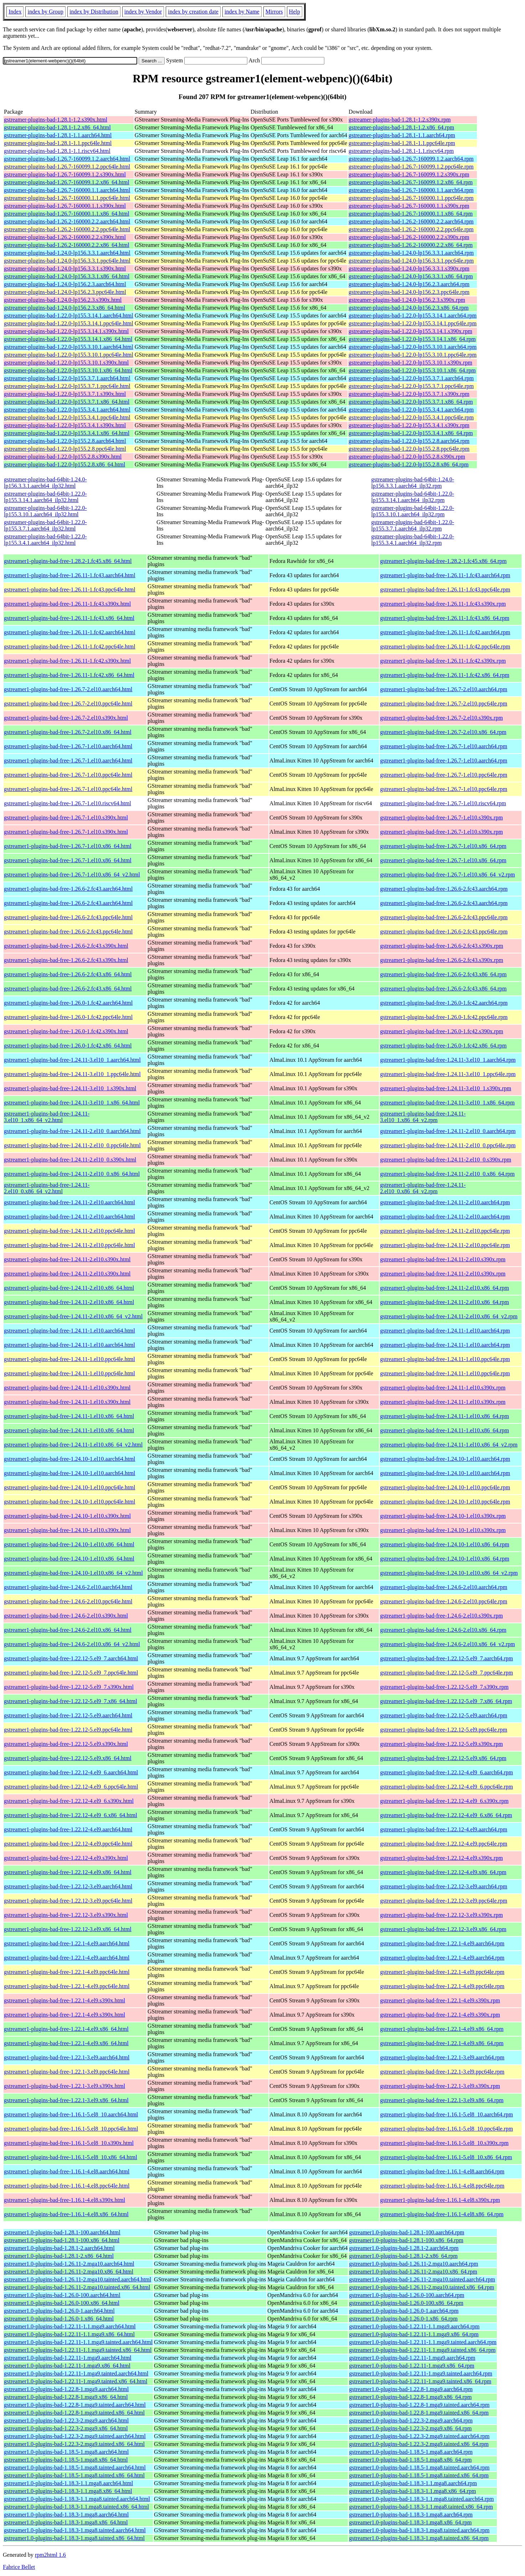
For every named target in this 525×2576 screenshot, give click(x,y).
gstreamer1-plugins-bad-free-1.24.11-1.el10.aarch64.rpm (445, 1331)
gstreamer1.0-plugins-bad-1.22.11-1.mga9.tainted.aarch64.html (76, 2373)
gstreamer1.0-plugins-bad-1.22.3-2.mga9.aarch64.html (66, 2420)
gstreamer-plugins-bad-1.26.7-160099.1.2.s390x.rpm (409, 174)
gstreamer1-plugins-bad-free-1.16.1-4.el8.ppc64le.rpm (442, 2186)
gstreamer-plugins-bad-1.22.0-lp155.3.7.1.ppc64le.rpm (411, 386)
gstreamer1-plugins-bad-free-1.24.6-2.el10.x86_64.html (68, 1630)
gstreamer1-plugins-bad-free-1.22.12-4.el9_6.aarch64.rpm (446, 1772)
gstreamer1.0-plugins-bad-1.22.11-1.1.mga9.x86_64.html (69, 2334)
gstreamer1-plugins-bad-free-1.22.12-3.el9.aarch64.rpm (443, 1886)
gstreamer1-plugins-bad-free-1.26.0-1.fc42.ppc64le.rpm (444, 1017)
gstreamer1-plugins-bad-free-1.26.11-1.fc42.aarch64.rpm (445, 632)
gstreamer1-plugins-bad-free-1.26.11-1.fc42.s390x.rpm (443, 661)
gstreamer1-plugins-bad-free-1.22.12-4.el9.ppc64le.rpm (443, 1844)
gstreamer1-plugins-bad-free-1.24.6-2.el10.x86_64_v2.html (72, 1644)
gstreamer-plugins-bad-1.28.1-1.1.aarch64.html (58, 135)
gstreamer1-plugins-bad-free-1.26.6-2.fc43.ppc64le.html (68, 917)
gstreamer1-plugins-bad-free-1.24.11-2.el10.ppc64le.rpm (445, 1231)
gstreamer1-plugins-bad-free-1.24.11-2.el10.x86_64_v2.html (73, 1316)
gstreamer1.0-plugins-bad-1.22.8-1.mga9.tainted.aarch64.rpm (419, 2405)
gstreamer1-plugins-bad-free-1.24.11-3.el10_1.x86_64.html (72, 1103)
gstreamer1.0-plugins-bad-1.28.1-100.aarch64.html (62, 2232)
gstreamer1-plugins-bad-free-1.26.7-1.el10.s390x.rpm (441, 817)
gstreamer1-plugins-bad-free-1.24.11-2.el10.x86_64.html (69, 1288)
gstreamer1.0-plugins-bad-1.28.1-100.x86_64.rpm (406, 2240)
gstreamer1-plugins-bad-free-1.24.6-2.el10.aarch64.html (68, 1587)
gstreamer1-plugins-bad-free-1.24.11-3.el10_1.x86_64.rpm (447, 1103)
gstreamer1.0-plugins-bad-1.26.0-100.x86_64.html (61, 2303)
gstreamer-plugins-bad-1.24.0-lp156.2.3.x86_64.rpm (409, 308)
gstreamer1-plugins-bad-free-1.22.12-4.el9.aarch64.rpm (443, 1829)
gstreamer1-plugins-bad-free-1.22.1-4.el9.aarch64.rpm (442, 1943)
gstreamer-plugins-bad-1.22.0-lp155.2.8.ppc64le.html (65, 449)
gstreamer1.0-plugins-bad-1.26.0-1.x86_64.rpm (403, 2319)
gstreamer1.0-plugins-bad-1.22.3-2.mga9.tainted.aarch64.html (75, 2436)
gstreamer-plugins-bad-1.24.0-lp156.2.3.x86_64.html (64, 308)
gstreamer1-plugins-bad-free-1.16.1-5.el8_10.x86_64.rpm (446, 2157)
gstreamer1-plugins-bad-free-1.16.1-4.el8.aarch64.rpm (442, 2171)
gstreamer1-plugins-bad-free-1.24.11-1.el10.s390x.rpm (442, 1388)
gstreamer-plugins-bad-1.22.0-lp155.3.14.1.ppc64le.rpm (413, 323)
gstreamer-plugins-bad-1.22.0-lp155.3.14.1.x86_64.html (68, 339)
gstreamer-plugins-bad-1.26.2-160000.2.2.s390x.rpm (409, 237)
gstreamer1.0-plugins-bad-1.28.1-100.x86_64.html (61, 2240)
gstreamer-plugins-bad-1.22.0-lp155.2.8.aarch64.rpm (409, 441)
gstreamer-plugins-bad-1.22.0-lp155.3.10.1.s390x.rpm (410, 362)
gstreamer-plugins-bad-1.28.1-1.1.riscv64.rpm (401, 151)
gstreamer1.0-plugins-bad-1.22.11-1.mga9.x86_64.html (67, 2366)
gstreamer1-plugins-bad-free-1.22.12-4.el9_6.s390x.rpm (444, 1801)
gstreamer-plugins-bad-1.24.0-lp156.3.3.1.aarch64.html (67, 253)
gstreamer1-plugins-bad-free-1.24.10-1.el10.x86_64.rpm (444, 1544)
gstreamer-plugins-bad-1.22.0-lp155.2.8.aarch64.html (65, 441)
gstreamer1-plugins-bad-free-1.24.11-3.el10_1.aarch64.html (72, 1060)
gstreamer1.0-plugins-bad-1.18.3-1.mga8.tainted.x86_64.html (74, 2538)
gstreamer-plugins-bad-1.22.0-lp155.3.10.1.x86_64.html (68, 370)
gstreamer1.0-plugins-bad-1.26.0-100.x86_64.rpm (406, 2303)
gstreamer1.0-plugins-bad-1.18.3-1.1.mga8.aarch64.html (68, 2483)
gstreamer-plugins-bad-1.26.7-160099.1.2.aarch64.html (67, 159)
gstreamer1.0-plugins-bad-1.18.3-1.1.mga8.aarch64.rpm (413, 2483)
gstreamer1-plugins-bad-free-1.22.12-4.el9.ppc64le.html (68, 1844)
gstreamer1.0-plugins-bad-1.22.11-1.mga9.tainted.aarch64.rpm (420, 2373)
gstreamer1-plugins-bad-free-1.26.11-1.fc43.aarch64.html (69, 575)
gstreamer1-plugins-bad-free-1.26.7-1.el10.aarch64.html (68, 746)
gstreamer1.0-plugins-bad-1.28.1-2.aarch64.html (59, 2248)
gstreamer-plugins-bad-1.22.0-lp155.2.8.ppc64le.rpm (409, 449)
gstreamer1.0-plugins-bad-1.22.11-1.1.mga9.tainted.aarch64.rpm (422, 2342)
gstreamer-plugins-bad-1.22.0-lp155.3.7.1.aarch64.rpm (411, 378)
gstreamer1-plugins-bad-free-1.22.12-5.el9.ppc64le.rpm (443, 1730)
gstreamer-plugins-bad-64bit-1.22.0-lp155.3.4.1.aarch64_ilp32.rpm (412, 539)
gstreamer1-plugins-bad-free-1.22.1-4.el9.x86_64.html (66, 2029)
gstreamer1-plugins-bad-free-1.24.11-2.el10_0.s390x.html (70, 1160)
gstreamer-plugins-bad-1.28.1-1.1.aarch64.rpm (402, 135)
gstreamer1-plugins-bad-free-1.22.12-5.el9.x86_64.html (68, 1758)
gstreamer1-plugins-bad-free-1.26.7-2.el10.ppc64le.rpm (443, 703)
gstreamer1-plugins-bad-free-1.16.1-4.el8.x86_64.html (66, 2214)
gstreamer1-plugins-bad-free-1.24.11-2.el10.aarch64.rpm (445, 1202)
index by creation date (193, 12)
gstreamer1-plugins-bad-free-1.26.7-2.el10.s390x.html (66, 718)
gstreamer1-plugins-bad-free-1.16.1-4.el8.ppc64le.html (66, 2186)
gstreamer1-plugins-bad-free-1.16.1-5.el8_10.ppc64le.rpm (446, 2129)
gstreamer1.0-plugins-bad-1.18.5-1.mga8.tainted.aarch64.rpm (419, 2467)
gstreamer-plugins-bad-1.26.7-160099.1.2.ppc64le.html (67, 167)
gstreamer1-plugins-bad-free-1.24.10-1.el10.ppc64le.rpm (445, 1487)
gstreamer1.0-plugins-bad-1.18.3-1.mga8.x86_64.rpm (410, 2522)
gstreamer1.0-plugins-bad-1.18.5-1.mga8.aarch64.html (66, 2452)
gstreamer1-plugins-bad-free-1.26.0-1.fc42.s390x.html (66, 1031)
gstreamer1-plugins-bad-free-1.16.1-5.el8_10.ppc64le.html (71, 2129)
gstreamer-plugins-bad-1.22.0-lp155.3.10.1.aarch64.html (68, 347)
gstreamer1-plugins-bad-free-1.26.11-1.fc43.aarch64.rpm (445, 575)
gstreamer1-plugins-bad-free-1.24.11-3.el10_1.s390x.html (70, 1088)
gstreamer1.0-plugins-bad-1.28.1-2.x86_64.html (59, 2256)
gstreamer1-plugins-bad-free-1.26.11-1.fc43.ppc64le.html (69, 589)
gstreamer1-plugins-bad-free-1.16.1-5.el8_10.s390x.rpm (444, 2143)
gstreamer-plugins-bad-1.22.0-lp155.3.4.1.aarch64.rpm (411, 410)
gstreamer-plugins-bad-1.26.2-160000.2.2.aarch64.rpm (411, 221)
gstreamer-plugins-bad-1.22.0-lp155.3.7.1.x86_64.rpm (411, 402)
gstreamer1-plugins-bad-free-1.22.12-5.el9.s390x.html (66, 1744)
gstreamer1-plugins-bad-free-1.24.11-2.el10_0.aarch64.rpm (447, 1131)
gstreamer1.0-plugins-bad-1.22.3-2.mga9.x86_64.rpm (410, 2428)
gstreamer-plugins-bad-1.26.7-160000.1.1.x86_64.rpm (411, 214)
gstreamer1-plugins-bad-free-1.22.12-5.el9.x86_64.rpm (443, 1758)
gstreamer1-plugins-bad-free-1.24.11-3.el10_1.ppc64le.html (72, 1074)
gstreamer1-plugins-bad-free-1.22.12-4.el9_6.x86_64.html (70, 1815)
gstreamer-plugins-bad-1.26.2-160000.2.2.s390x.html (65, 237)
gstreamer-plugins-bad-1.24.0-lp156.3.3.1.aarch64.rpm (411, 253)
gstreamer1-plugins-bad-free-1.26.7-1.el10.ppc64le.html (68, 775)
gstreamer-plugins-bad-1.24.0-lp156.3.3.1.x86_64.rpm (411, 276)
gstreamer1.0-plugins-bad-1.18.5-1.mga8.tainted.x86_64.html (74, 2475)
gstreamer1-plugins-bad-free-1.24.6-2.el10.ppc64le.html (68, 1601)
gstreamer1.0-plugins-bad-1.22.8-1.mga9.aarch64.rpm (411, 2389)
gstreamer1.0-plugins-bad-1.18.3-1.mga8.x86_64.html (66, 2522)
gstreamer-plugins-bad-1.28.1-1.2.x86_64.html (57, 127)
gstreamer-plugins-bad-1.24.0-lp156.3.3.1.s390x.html (65, 268)
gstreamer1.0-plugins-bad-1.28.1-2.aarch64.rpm (403, 2248)
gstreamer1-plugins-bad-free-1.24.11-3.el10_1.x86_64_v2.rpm (422, 1117)
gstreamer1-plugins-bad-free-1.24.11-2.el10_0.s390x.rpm (445, 1160)
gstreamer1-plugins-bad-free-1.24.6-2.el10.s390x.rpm (441, 1616)
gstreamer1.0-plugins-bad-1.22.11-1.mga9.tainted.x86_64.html (75, 2381)
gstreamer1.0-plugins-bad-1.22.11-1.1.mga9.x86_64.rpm (413, 2334)
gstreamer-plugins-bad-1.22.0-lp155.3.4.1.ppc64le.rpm (411, 417)
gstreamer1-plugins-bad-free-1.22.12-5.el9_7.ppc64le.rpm (446, 1673)
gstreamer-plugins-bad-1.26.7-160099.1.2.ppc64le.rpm (411, 167)
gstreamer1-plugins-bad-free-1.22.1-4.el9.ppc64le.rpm (442, 1972)
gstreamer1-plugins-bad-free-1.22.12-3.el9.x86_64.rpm (443, 1929)
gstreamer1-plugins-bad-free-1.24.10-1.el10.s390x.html (67, 1516)
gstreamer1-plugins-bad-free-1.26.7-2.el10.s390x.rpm (441, 718)
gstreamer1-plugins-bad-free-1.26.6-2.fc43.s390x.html (66, 946)
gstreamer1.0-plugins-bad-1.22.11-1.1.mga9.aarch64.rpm (414, 2326)
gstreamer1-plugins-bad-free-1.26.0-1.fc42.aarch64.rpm (444, 1003)
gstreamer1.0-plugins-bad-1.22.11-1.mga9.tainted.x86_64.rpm (420, 2381)
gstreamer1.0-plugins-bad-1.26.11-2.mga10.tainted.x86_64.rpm (421, 2287)
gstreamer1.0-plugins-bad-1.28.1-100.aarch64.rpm (406, 2232)
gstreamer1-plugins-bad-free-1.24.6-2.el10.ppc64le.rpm (443, 1601)
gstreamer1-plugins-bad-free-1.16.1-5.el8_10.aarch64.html (71, 2114)
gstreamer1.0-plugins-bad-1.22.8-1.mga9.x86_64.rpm (410, 2397)
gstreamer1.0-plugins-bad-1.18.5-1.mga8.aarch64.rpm (411, 2452)
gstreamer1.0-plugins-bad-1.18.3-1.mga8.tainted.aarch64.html (75, 2530)
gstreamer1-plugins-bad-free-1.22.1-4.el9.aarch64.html (66, 1943)
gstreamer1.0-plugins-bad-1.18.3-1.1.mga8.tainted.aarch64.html (77, 2499)
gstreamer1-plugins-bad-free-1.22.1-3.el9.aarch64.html (66, 2057)
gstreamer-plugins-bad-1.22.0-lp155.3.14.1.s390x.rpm (410, 331)
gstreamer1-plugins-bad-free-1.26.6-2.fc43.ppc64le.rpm (444, 917)
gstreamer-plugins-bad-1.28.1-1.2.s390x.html (55, 120)
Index (15, 12)
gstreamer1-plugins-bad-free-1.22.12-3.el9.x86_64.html (68, 1929)
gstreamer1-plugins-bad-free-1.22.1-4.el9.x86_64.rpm (441, 2029)
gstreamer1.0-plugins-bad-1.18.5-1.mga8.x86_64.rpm (410, 2460)
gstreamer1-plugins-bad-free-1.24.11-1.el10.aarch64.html (69, 1331)
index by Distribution (94, 12)
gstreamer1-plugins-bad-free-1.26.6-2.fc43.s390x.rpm (441, 946)
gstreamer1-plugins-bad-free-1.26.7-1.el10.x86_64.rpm (443, 846)
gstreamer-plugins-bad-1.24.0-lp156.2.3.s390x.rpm (407, 300)
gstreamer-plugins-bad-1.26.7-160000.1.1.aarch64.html (67, 190)
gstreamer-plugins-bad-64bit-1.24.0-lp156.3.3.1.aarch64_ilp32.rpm (412, 482)
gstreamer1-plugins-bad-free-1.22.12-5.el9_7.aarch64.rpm (446, 1658)
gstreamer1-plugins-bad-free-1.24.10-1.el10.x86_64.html (69, 1544)
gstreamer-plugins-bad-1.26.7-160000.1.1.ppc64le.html (67, 198)
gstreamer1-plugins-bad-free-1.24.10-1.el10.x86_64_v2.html (73, 1573)
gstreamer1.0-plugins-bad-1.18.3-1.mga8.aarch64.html (66, 2515)
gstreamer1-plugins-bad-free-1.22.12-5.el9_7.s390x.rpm (444, 1687)
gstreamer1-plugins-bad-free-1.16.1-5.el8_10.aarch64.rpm (446, 2114)
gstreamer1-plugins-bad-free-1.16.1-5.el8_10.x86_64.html (70, 2157)
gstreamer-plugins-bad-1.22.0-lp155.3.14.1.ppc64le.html (68, 323)
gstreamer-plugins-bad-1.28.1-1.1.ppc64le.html (58, 143)
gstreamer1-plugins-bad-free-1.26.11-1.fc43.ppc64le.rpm (445, 589)
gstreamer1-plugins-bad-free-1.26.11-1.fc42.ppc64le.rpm (445, 646)
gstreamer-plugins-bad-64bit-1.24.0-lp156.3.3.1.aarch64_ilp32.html (45, 482)
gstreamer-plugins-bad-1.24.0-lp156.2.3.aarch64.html (65, 284)
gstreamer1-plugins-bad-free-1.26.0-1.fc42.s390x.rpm (441, 1031)
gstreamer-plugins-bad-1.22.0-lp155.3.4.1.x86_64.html (66, 433)
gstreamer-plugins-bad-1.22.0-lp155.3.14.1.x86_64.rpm (412, 339)
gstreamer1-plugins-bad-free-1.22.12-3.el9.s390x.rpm (441, 1915)
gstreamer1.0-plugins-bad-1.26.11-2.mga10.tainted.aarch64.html (77, 2279)
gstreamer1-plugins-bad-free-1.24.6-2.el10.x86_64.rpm (443, 1630)
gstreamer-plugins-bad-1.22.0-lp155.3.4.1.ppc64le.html (67, 417)
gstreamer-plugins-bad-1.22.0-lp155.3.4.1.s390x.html (65, 425)
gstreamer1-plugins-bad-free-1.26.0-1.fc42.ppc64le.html (68, 1017)
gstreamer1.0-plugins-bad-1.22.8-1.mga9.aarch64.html (66, 2389)
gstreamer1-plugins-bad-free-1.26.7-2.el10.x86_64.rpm (443, 732)
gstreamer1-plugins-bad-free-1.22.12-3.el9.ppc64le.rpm (443, 1901)
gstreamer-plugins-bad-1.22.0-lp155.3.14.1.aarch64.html (68, 315)
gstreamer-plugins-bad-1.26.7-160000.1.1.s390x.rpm (409, 206)
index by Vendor (143, 12)
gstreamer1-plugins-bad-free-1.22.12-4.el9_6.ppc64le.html (71, 1787)
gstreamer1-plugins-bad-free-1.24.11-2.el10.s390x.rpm (442, 1259)
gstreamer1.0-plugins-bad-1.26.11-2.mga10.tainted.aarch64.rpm (422, 2279)
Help (294, 12)
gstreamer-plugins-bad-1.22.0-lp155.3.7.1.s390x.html (65, 394)
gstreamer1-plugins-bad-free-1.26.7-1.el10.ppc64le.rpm (443, 775)
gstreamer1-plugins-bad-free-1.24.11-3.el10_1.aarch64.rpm (447, 1060)
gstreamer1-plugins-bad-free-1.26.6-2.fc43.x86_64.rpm (443, 974)
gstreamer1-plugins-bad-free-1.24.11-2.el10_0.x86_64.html (72, 1174)
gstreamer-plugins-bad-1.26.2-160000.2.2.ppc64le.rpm (411, 229)
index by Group (45, 12)
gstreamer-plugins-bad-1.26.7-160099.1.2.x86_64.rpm (411, 182)
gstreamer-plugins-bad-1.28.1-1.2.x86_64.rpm (401, 127)
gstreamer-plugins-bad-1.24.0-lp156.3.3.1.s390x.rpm (409, 268)
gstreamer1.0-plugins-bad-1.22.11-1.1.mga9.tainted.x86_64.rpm (422, 2350)
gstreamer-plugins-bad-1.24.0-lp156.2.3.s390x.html (63, 300)
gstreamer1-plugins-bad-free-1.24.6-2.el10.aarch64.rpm (443, 1587)
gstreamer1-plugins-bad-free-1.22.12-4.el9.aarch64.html (68, 1829)
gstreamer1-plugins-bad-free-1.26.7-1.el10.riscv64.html (67, 803)
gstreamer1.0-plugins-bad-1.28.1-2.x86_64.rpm (403, 2256)
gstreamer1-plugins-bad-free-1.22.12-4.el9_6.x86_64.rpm (446, 1815)
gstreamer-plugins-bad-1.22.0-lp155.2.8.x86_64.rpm (409, 464)
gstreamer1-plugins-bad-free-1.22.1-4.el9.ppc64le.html (66, 1972)
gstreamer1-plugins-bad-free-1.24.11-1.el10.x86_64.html (69, 1416)
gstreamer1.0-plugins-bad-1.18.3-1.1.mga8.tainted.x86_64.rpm (421, 2507)
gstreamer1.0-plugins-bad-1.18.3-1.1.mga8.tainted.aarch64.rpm (421, 2499)
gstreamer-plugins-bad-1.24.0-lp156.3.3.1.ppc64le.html (67, 261)
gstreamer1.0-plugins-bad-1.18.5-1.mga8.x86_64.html (66, 2460)
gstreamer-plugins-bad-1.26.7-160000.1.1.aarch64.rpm (411, 190)
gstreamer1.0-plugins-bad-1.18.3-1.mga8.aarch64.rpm (411, 2515)
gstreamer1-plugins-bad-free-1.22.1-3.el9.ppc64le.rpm (442, 2072)
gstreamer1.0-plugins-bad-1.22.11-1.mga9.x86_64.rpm (411, 2366)
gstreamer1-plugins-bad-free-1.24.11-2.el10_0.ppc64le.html (72, 1145)
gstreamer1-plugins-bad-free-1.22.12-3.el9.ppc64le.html (68, 1901)
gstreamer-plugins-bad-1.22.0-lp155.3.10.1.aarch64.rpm (413, 347)
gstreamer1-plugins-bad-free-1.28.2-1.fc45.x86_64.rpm (443, 561)
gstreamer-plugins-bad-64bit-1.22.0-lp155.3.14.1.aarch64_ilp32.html (45, 497)
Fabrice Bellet (19, 2567)
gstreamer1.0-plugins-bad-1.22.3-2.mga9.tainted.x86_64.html (74, 2444)
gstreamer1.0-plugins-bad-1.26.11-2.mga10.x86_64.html (68, 2272)
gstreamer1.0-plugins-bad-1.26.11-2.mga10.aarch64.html (69, 2264)
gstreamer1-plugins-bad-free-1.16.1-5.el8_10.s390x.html (69, 2143)
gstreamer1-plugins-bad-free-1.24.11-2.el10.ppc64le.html (69, 1231)
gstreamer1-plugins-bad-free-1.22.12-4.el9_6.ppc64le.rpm (446, 1787)
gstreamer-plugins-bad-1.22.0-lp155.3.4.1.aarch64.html (67, 410)
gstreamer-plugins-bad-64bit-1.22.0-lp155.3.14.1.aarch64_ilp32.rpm (412, 497)
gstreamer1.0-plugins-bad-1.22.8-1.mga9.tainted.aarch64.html (75, 2405)
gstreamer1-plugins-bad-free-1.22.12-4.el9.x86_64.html (68, 1872)
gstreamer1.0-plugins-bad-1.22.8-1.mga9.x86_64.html (66, 2397)
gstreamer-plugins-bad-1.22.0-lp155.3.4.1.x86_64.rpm (411, 433)
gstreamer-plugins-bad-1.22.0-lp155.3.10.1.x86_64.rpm (412, 370)
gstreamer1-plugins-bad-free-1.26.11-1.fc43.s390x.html (67, 604)
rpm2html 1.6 (50, 2555)
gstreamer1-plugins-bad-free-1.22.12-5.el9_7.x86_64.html (70, 1701)
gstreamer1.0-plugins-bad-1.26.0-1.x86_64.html (59, 2319)
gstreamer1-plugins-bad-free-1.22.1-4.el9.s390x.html (64, 2000)
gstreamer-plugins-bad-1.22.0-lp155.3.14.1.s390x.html (66, 331)
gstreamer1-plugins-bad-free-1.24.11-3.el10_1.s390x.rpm (445, 1088)
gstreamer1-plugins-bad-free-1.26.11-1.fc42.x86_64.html (69, 675)
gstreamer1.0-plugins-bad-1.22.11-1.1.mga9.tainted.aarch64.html (78, 2342)
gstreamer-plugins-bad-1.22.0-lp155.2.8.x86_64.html (64, 464)
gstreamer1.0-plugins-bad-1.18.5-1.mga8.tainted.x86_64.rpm (418, 2475)
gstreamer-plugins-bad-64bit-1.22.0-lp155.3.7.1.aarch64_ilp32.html (45, 525)
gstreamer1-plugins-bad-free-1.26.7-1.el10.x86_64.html (68, 846)
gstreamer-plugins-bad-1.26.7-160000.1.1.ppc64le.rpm (411, 198)
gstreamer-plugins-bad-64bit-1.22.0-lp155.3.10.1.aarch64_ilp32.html (45, 511)
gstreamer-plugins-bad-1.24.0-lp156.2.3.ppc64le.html (65, 292)
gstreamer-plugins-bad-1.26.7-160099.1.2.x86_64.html (66, 182)
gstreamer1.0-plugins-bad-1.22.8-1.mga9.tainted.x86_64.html (74, 2413)
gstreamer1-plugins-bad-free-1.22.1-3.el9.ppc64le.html (66, 2072)
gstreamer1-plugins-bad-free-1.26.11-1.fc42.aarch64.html (69, 632)
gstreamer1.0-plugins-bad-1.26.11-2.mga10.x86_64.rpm (413, 2272)
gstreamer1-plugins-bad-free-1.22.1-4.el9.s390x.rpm (440, 2000)
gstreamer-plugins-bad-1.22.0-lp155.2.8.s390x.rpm (407, 457)
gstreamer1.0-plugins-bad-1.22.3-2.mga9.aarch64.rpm (411, 2420)
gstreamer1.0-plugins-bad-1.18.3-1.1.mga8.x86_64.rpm (412, 2491)
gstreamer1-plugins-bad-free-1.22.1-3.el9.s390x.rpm (440, 2086)
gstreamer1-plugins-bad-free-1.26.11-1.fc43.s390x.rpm (443, 604)
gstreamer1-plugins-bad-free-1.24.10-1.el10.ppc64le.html (69, 1487)
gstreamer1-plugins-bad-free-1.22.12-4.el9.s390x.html (66, 1858)
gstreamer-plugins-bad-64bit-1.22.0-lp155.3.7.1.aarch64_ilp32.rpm (412, 525)
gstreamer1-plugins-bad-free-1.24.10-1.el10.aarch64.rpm (445, 1459)
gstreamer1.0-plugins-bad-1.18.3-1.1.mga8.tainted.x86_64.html (76, 2507)
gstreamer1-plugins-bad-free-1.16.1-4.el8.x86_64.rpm (441, 2214)
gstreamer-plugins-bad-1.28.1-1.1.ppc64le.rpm (402, 143)
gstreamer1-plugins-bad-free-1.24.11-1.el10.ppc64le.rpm (445, 1359)
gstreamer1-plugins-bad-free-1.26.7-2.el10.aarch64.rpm (443, 689)
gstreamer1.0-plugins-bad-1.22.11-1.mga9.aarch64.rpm (412, 2358)
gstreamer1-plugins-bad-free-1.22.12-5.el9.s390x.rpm (441, 1744)
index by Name (242, 12)
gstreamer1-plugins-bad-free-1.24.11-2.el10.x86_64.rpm (444, 1288)
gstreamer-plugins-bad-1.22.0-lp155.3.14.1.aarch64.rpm (413, 315)
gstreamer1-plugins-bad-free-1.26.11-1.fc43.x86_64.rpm (444, 618)
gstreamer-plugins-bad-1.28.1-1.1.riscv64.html (57, 151)
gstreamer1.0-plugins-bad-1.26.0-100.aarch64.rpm (406, 2295)
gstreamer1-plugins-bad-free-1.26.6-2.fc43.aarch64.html (68, 889)
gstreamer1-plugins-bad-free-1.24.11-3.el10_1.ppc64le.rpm (447, 1074)
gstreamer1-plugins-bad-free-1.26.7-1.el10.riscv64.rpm (443, 803)
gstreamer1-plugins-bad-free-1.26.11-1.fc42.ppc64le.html (69, 646)
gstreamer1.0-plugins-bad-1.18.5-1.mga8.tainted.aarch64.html (75, 2467)
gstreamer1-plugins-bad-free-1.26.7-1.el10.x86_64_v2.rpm (447, 874)
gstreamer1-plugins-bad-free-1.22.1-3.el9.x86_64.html (66, 2100)
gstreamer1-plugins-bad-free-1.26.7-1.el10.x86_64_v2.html (72, 874)
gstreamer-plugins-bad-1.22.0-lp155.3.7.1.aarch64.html (67, 378)
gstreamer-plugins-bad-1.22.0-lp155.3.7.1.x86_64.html (66, 402)
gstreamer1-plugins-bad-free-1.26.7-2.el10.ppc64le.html (68, 703)
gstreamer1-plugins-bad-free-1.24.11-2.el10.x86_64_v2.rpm (449, 1316)
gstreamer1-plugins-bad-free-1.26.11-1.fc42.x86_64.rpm (444, 675)
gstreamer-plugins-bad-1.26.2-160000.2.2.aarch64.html (67, 221)
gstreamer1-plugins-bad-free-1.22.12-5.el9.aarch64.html (68, 1715)
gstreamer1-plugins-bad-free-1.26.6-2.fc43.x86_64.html (68, 974)
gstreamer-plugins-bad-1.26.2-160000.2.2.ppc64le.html (67, 229)
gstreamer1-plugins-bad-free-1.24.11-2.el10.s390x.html (67, 1259)
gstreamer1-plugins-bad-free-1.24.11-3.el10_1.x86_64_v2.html (46, 1117)
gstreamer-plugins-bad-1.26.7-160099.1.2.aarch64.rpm (411, 159)
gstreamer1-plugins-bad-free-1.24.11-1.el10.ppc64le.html (69, 1359)
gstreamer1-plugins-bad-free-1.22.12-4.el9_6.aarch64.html (71, 1772)
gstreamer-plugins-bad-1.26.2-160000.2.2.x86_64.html (66, 245)
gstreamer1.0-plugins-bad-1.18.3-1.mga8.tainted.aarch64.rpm (419, 2530)
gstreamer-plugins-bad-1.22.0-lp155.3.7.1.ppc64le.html (67, 386)
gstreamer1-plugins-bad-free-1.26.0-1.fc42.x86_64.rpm (443, 1046)
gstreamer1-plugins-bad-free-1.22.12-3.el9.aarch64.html (68, 1886)
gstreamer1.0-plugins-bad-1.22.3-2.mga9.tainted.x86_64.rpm (418, 2444)
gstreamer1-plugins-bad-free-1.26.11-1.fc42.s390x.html (67, 661)
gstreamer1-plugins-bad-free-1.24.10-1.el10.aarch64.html (69, 1459)
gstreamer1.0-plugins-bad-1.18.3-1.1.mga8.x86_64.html (68, 2491)
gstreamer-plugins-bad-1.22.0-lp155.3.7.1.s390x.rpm (409, 394)
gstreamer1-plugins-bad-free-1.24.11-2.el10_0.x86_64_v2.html (46, 1188)
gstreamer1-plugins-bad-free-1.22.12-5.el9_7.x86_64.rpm (446, 1701)
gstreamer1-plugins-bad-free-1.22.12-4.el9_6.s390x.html (69, 1801)
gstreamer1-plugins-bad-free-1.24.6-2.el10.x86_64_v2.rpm (447, 1644)
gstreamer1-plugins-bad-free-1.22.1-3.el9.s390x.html (64, 2086)
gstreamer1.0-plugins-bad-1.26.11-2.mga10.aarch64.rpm (413, 2264)
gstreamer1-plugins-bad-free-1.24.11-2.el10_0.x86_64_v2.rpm (422, 1188)
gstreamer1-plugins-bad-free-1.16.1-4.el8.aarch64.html (66, 2171)
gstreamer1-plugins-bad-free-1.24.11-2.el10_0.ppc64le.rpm (447, 1145)
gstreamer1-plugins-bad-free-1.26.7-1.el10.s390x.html (66, 817)
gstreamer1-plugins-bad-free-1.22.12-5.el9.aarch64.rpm (443, 1715)
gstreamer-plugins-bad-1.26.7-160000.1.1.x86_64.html (66, 214)
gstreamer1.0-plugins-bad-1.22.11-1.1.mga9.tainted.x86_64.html (77, 2350)
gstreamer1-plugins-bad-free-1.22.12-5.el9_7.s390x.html (69, 1687)
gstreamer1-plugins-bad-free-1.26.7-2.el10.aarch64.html (68, 689)
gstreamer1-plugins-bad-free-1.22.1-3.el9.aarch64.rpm (442, 2057)
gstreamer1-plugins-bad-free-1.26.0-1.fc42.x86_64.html (68, 1046)
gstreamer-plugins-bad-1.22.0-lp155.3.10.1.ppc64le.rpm (413, 355)
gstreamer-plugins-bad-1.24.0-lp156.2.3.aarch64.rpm (409, 284)
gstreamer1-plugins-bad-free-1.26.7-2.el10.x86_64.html (68, 732)
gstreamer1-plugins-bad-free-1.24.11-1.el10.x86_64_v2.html (73, 1445)
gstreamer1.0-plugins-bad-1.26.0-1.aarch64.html (59, 2311)
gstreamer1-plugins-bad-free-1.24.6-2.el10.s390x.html (66, 1616)
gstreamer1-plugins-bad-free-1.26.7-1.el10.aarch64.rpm (443, 746)
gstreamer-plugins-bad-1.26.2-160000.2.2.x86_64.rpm (411, 245)
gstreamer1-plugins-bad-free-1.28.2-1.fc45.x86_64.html (68, 561)
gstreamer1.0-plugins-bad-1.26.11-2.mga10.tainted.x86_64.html (77, 2287)
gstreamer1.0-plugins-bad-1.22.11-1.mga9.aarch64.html (68, 2358)
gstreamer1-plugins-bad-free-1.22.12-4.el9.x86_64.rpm (443, 1872)
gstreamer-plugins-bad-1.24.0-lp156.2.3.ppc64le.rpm (409, 292)
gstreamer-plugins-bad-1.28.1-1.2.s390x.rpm (400, 120)
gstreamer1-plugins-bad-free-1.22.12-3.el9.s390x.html (66, 1915)
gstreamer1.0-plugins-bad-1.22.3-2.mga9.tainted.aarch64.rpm (419, 2436)
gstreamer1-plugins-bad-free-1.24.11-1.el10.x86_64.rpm (444, 1416)
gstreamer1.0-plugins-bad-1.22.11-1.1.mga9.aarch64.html (70, 2326)
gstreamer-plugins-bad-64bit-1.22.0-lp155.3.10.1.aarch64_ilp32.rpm (412, 511)
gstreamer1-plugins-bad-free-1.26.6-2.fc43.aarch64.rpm (444, 889)
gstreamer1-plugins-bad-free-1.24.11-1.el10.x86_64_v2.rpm (449, 1445)
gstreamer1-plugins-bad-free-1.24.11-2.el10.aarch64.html (69, 1202)
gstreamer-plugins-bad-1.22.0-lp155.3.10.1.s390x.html (66, 362)
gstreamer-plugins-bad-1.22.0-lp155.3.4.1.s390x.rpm (409, 425)
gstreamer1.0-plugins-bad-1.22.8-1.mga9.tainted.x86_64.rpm (418, 2413)
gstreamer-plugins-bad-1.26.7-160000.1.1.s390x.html (65, 206)
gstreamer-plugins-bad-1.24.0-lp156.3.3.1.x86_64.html (66, 276)
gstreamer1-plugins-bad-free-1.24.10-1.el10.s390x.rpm (442, 1516)
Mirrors (274, 12)
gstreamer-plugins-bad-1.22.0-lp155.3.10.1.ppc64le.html (68, 355)
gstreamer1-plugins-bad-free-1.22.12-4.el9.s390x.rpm (441, 1858)
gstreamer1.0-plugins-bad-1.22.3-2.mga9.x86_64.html (66, 2428)
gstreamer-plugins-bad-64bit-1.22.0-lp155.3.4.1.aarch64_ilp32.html (45, 539)
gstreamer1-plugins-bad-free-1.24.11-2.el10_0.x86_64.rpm (447, 1174)
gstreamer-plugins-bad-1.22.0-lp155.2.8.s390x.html (63, 457)
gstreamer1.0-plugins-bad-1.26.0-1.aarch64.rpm (403, 2311)
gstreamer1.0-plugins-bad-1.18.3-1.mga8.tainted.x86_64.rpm (418, 2538)
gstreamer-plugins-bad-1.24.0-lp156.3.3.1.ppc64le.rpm (411, 261)
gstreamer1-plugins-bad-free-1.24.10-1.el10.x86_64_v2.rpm (449, 1573)
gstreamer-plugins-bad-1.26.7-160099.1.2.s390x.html (65, 174)
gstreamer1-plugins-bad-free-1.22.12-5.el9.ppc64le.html (68, 1730)
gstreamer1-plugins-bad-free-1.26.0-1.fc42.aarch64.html (68, 1003)
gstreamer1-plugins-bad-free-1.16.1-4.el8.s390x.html (64, 2200)
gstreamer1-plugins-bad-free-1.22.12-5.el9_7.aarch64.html (71, 1658)
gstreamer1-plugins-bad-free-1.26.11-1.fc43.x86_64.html (69, 618)
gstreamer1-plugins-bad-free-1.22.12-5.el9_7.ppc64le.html (71, 1673)
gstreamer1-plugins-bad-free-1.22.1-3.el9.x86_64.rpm (441, 2100)
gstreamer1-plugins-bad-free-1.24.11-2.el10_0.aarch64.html (72, 1131)
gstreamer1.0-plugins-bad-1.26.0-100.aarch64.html (62, 2295)
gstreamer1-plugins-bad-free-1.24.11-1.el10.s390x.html (67, 1388)
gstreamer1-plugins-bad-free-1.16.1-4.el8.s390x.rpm (440, 2200)
